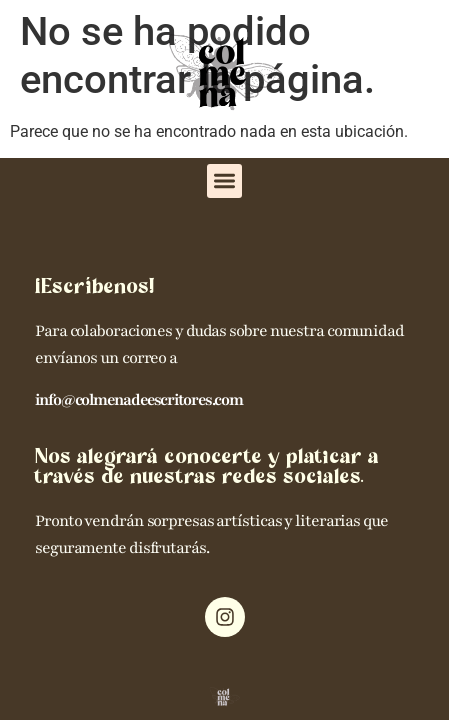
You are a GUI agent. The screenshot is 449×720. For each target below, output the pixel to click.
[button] (224, 181)
